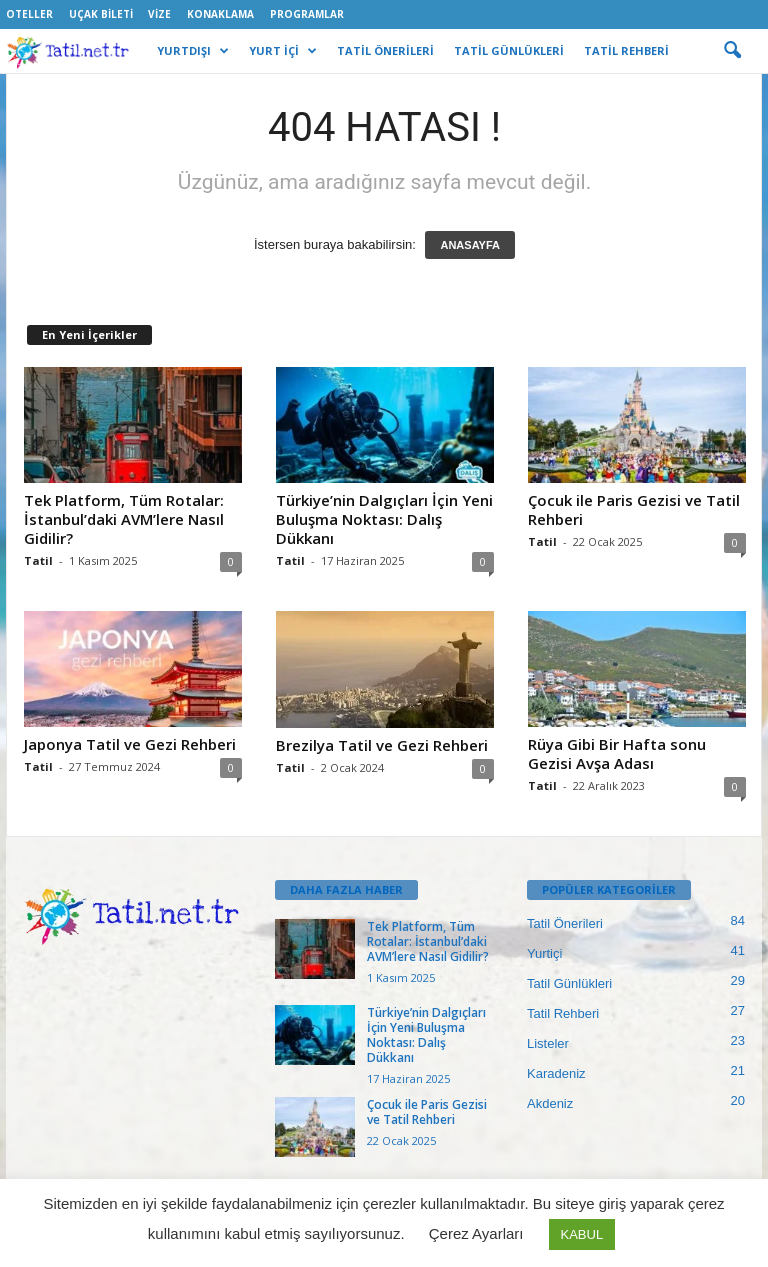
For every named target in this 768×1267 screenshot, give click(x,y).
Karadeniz (556, 1073)
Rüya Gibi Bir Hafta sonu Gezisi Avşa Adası (617, 753)
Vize (159, 14)
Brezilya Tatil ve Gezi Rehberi (382, 745)
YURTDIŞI (193, 51)
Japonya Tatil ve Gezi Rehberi (130, 744)
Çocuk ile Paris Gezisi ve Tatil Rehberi (634, 509)
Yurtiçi (544, 953)
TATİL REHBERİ (626, 50)
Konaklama (220, 14)
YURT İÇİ (283, 51)
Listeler (548, 1043)
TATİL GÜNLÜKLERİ (509, 50)
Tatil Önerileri (565, 923)
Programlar (307, 14)
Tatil (38, 560)
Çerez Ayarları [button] (476, 1233)
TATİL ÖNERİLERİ (385, 50)
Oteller (29, 14)
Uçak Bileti (101, 14)
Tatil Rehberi (563, 1013)
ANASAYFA (470, 245)
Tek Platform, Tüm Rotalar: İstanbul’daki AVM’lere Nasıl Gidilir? (124, 519)
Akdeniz (550, 1103)
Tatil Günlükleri (569, 983)
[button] (732, 51)
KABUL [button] (582, 1234)
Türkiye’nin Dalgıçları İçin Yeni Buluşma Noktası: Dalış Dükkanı (384, 519)
